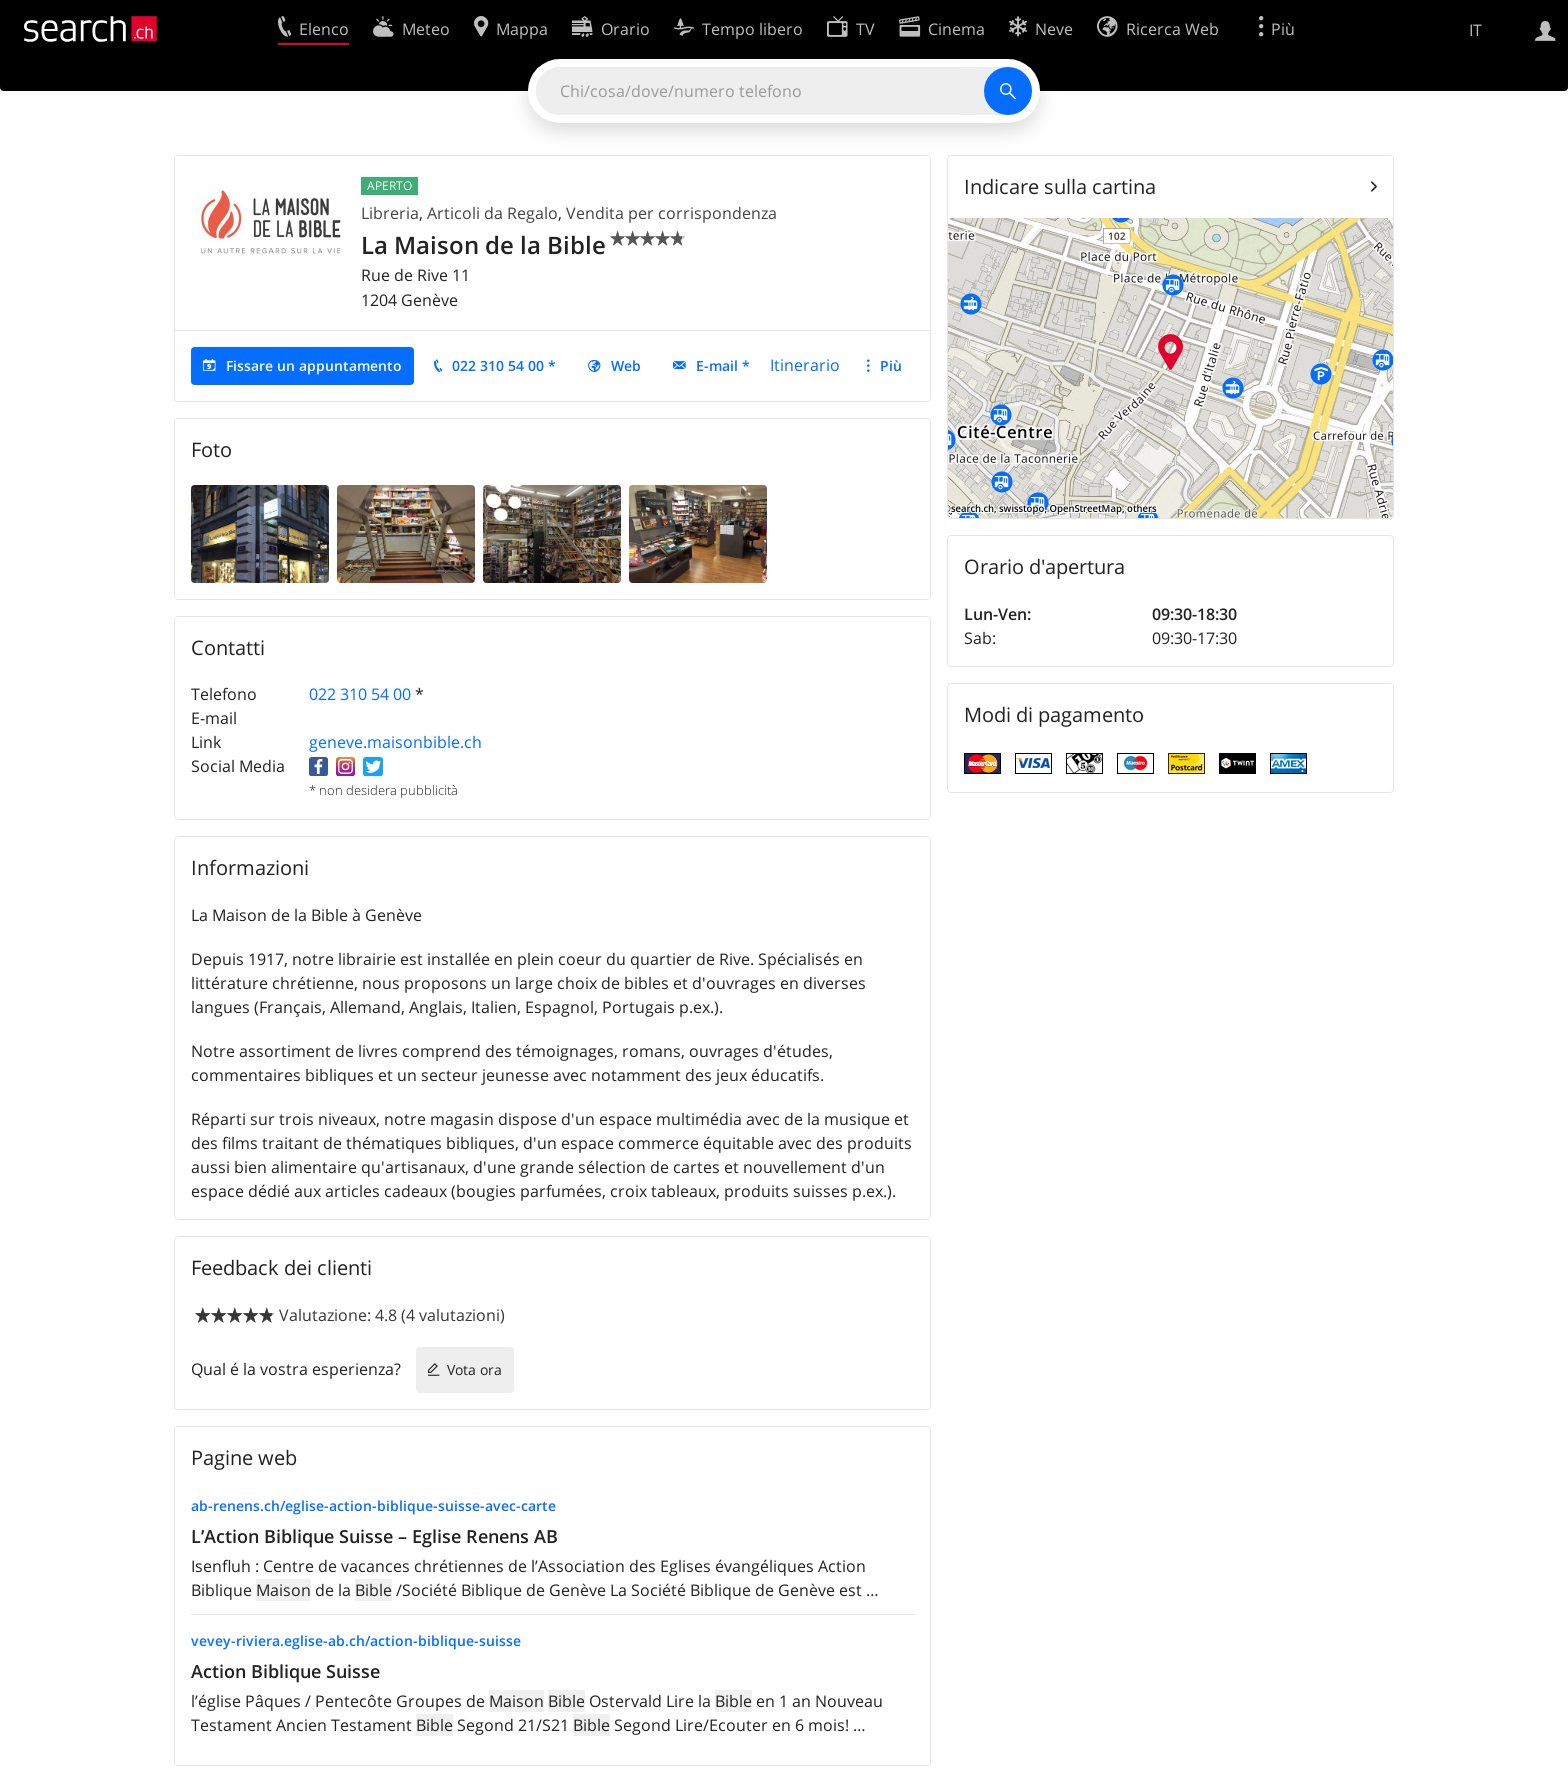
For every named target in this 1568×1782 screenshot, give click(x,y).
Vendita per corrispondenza (671, 213)
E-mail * (723, 365)
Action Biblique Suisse (285, 1671)
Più (891, 365)
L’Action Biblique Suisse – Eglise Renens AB (374, 1536)
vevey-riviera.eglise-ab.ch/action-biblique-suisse (356, 1640)
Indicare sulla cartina (1060, 186)
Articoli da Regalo (492, 213)
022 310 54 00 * (504, 365)
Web (626, 365)
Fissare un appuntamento (314, 365)
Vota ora (474, 1369)
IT (1475, 30)
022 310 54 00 (360, 694)
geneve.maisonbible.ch (395, 742)
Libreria (390, 213)
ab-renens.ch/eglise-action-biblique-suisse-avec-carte (373, 1505)
